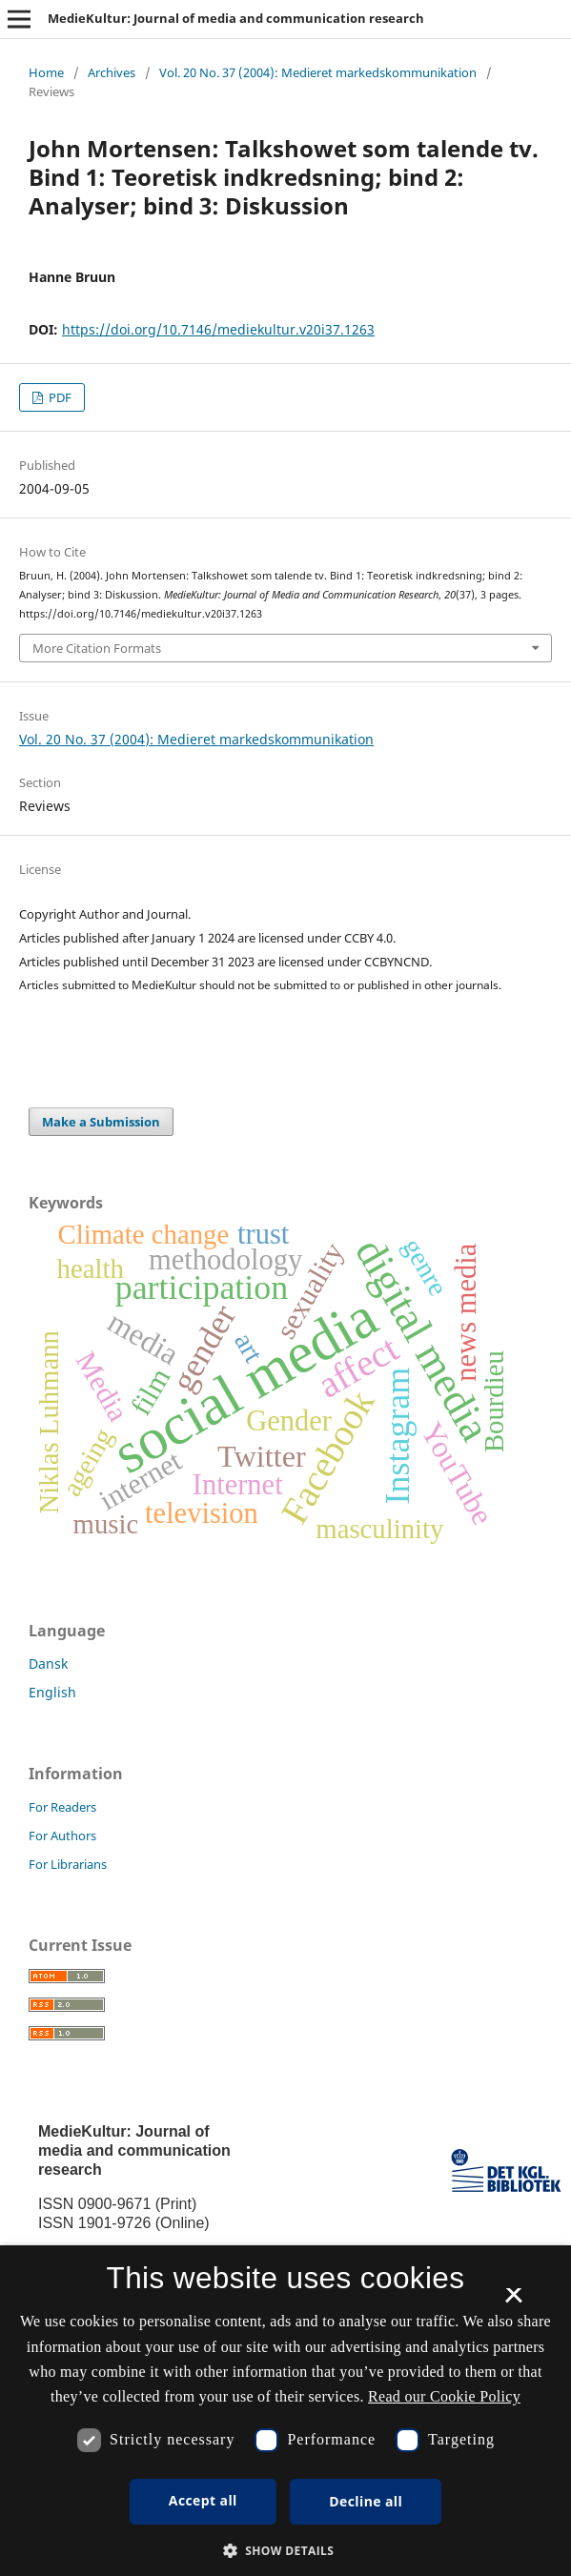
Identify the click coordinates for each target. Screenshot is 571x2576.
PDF (58, 397)
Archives (111, 72)
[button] (286, 2551)
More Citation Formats (96, 648)
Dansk (48, 1663)
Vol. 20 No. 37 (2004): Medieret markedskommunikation (318, 72)
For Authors (62, 1835)
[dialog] (285, 2410)
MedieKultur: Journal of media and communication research (236, 18)
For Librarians (68, 1864)
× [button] (513, 2301)
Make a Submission (101, 1121)
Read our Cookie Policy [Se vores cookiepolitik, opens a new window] (444, 2396)
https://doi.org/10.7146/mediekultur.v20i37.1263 (218, 329)
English (52, 1692)
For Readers (62, 1806)
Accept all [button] (203, 2500)
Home (46, 72)
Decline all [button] (365, 2501)
